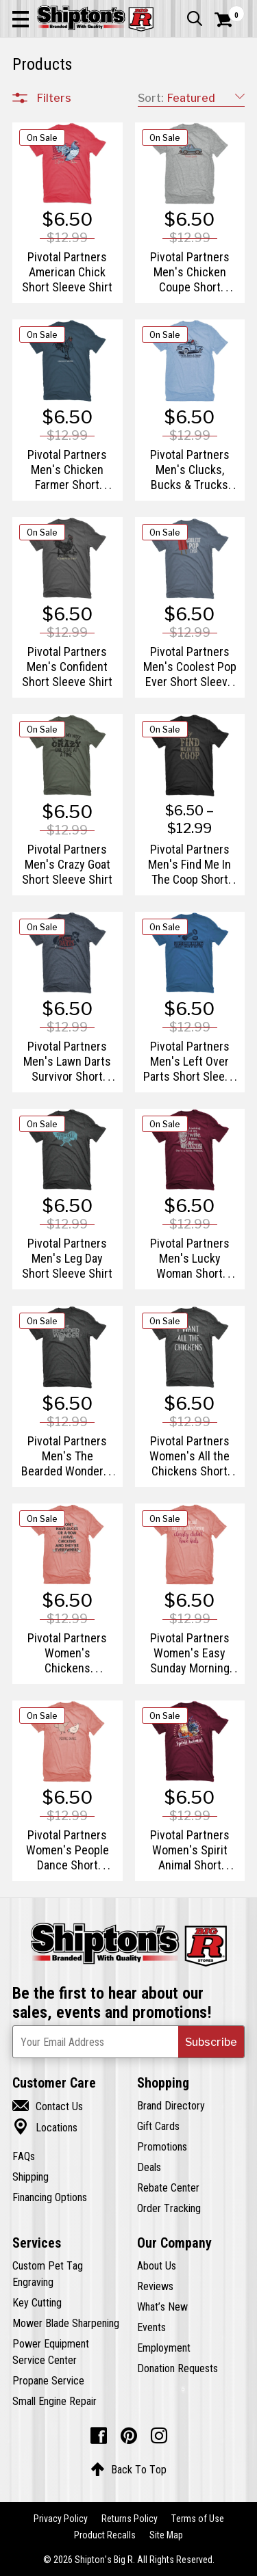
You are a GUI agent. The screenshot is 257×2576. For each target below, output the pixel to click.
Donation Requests (177, 2368)
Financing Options (49, 2197)
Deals (149, 2167)
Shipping (30, 2176)
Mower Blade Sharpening (65, 2323)
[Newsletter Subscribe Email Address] (128, 2041)
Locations (44, 2127)
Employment (164, 2347)
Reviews (155, 2286)
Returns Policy (129, 2518)
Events (151, 2327)
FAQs (23, 2156)
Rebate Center (168, 2187)
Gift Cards (158, 2126)
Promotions (162, 2146)
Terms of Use (197, 2518)
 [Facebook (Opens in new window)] (98, 2436)
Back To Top (128, 2469)
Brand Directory (171, 2105)
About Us (156, 2265)
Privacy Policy (61, 2518)
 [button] (194, 18)
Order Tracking (169, 2208)
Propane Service (48, 2380)
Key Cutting (37, 2302)
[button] (20, 18)
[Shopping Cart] (230, 19)
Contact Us (47, 2106)
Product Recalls (105, 2535)
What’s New (162, 2306)
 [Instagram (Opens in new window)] (159, 2436)
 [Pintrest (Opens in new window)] (129, 2436)
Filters (54, 98)
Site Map (166, 2535)
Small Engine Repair (54, 2401)
